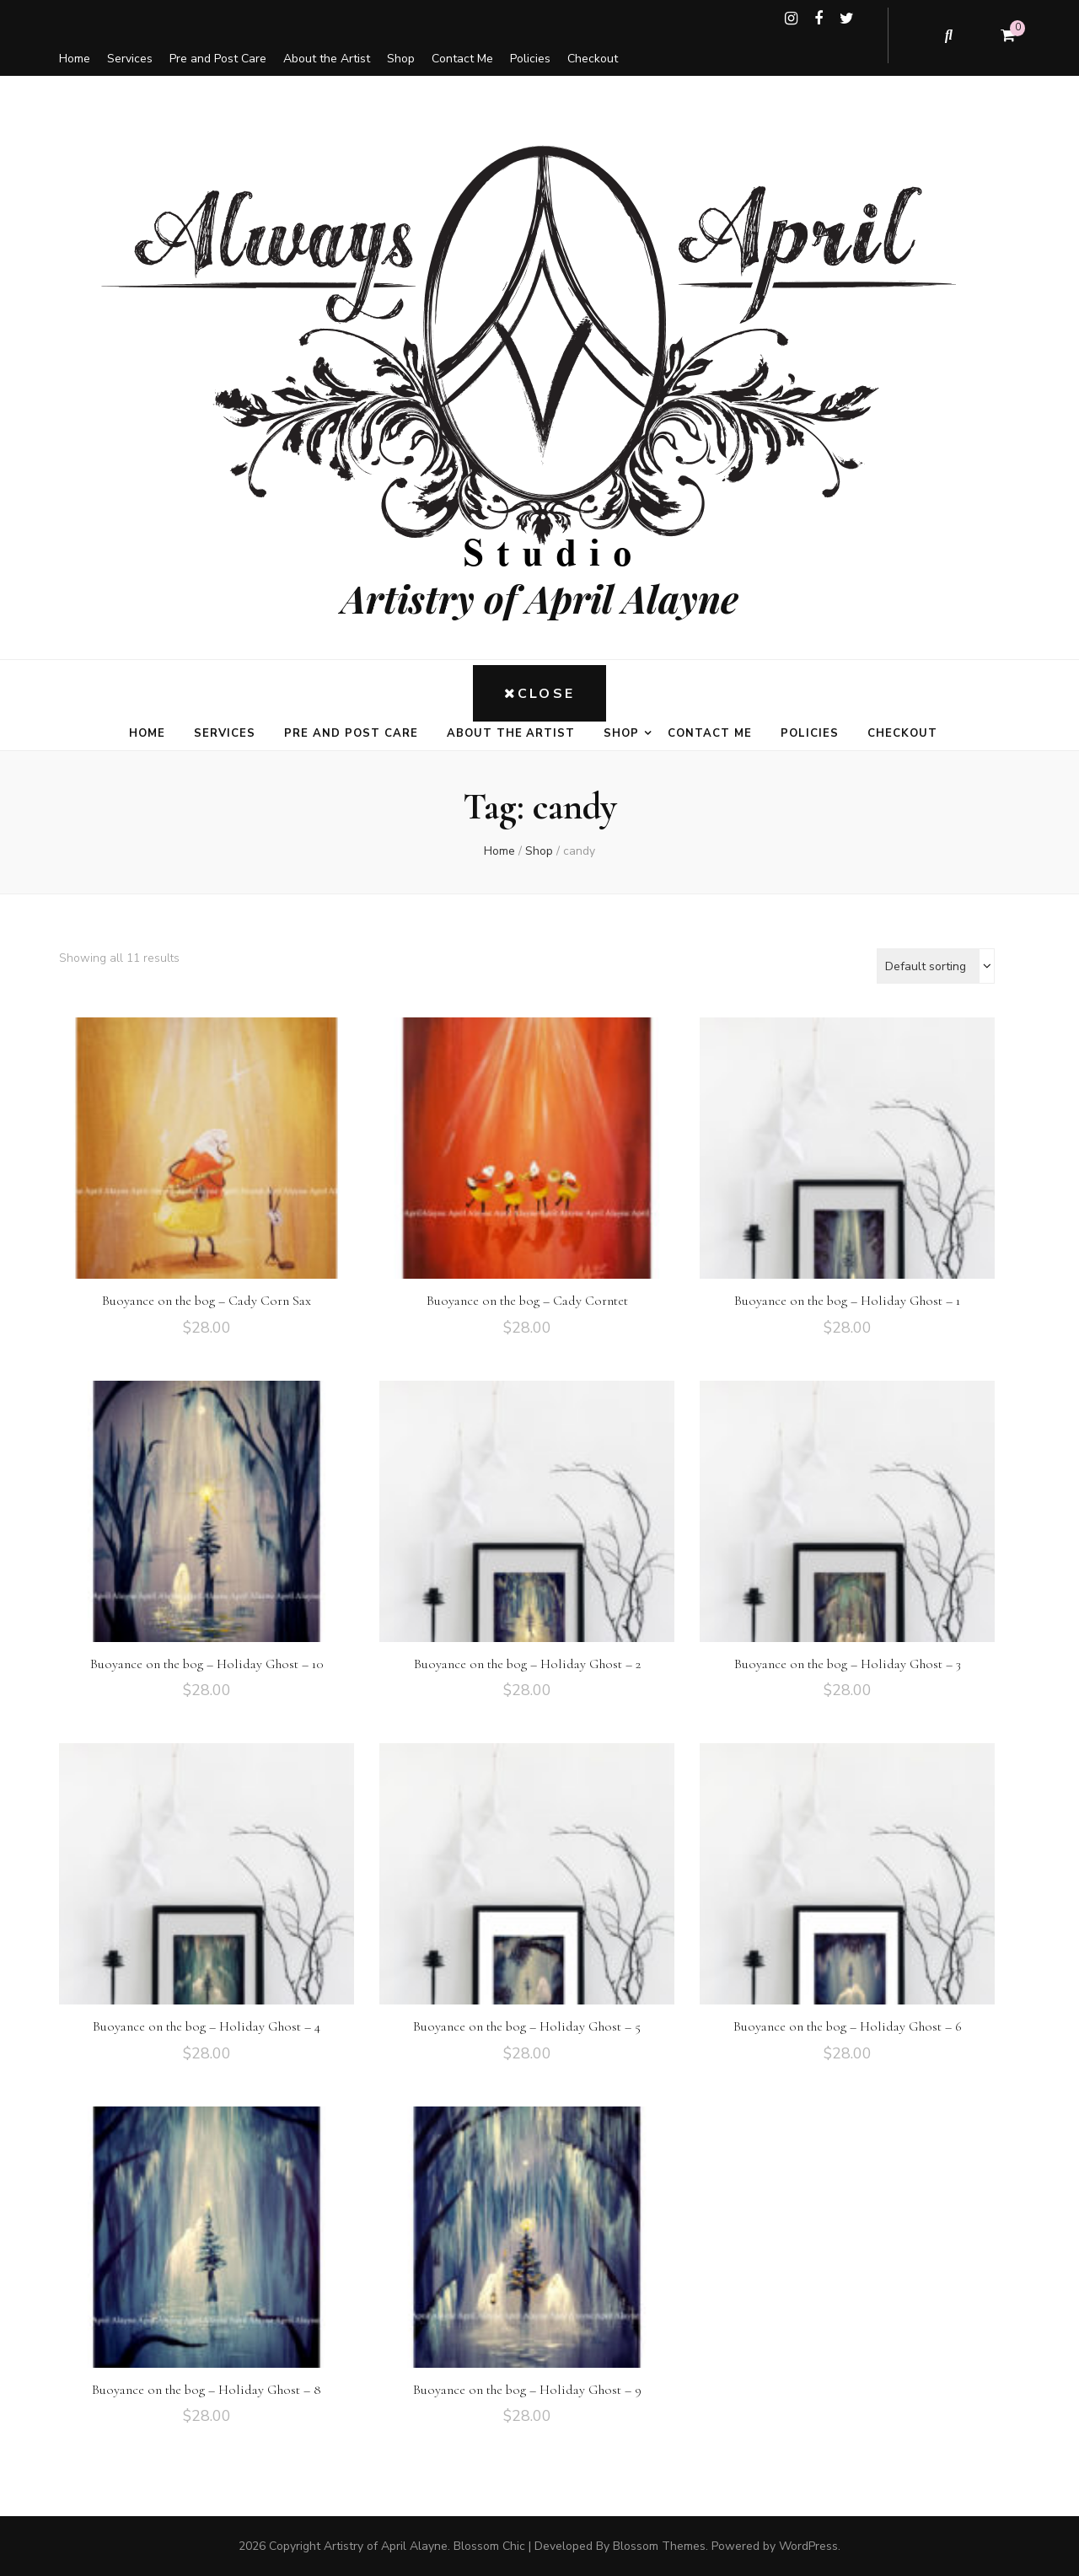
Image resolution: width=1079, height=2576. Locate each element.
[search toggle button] (950, 35)
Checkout (592, 59)
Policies (530, 59)
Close (539, 693)
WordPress (808, 2546)
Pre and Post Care (217, 59)
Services (130, 59)
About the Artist (326, 59)
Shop (401, 59)
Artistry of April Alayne (539, 597)
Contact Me (462, 59)
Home (74, 59)
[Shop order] (936, 966)
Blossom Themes (659, 2546)
